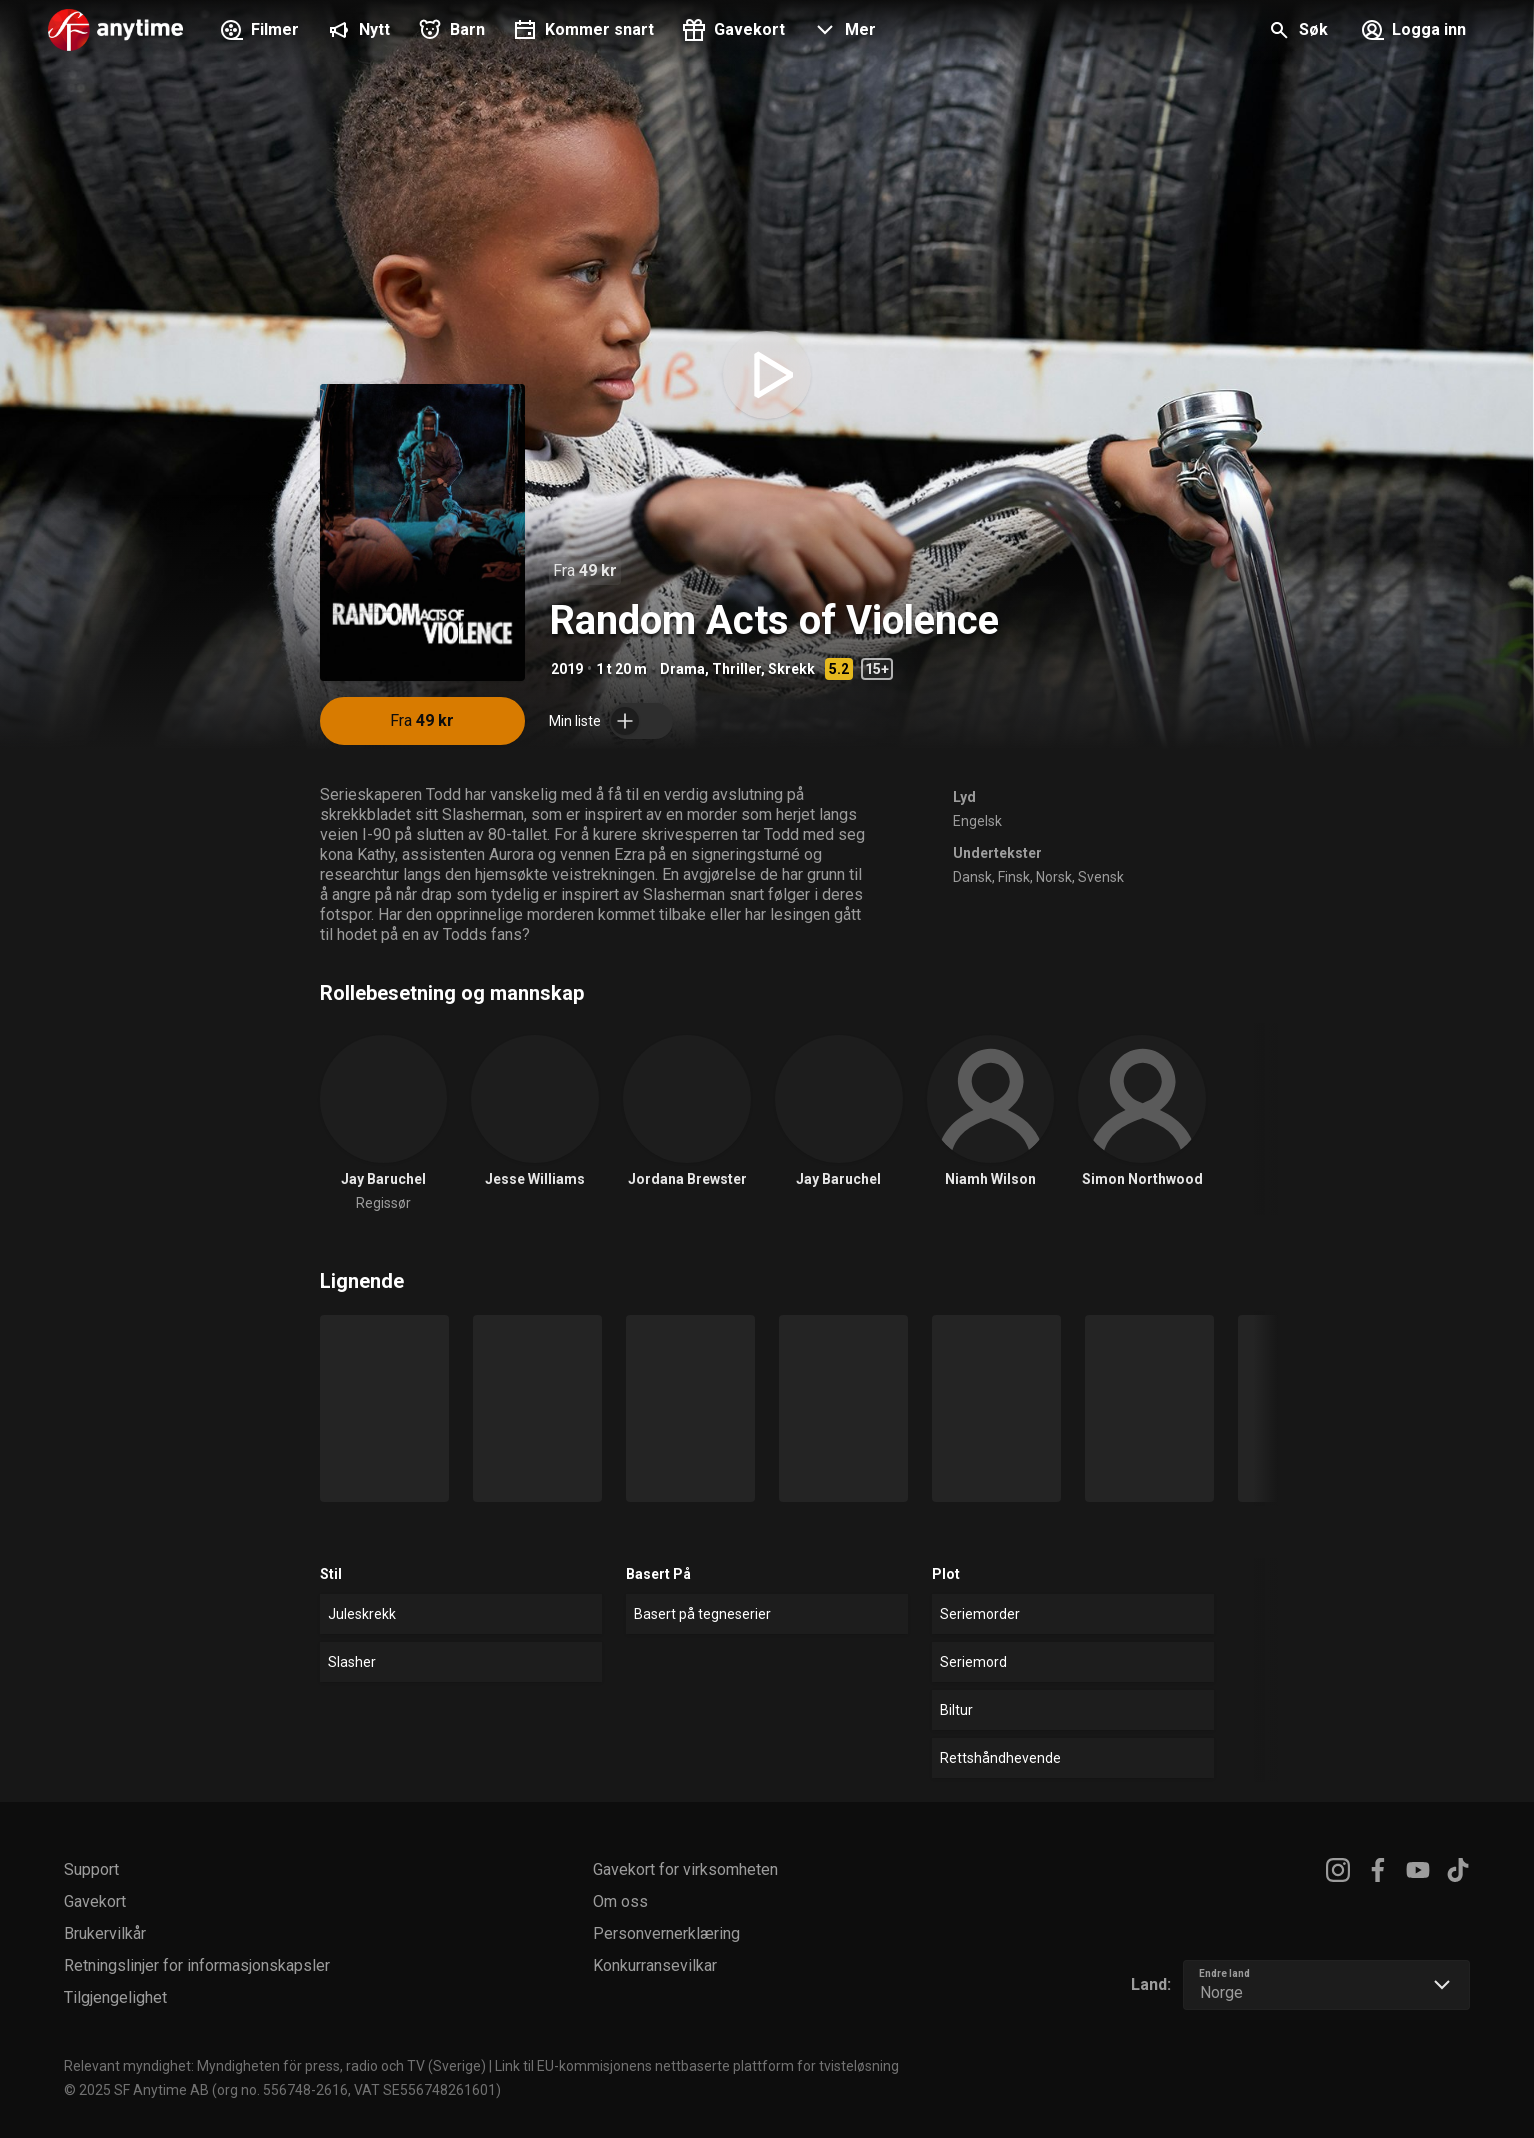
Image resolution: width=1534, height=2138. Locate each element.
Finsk (1014, 877)
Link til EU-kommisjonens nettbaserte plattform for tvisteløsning (697, 2066)
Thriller (736, 669)
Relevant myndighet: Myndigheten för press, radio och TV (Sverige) (275, 2066)
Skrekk (791, 669)
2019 (567, 669)
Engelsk (977, 821)
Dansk (972, 877)
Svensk (1101, 877)
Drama (682, 669)
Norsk (1054, 877)
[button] (842, 32)
